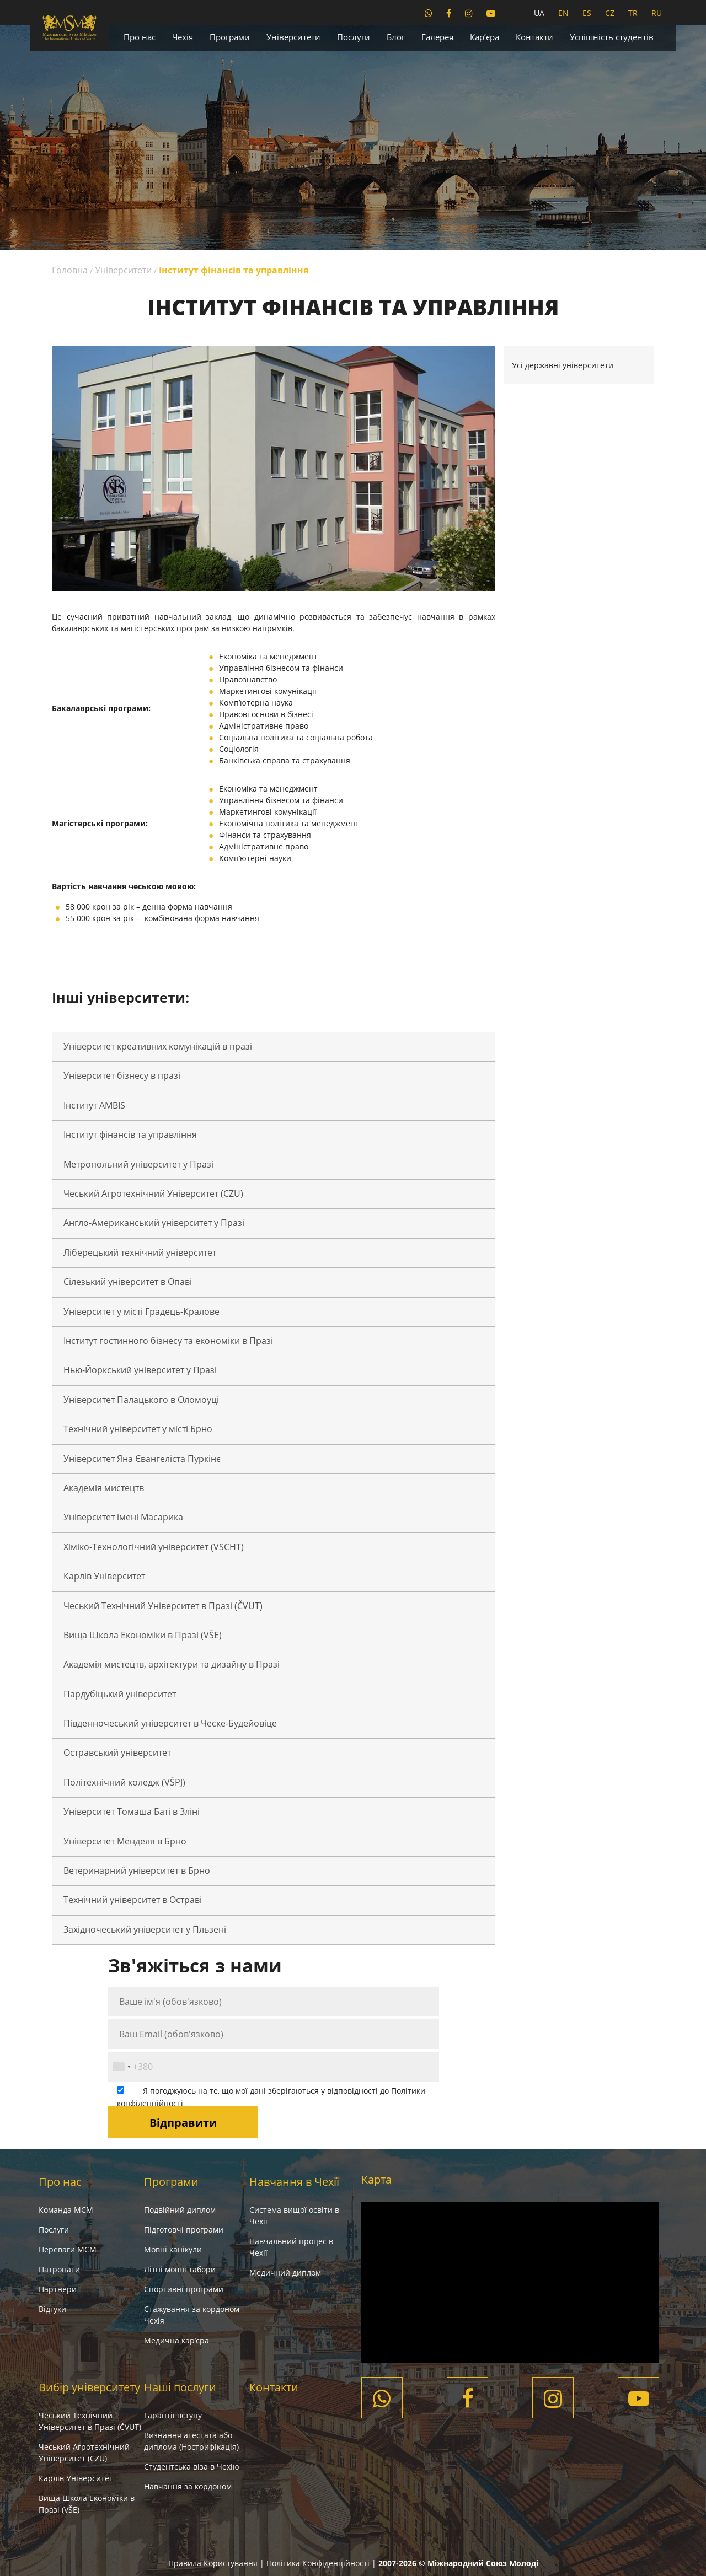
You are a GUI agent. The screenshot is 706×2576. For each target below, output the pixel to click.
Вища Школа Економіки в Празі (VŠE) (142, 1635)
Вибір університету (89, 2387)
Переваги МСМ (68, 2249)
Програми (230, 36)
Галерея (437, 36)
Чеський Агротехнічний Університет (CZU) (153, 1193)
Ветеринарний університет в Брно (136, 1870)
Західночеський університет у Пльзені (144, 1929)
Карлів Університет (104, 1576)
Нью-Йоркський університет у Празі (140, 1370)
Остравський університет (117, 1752)
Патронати (59, 2269)
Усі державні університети (562, 364)
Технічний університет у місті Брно (137, 1429)
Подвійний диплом (180, 2209)
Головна (70, 270)
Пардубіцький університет (119, 1694)
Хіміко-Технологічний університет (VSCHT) (153, 1547)
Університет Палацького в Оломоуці (141, 1400)
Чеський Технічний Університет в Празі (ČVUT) (163, 1606)
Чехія (182, 36)
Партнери (58, 2289)
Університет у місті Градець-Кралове (141, 1311)
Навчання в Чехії (294, 2181)
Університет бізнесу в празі (121, 1075)
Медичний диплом (285, 2272)
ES (586, 13)
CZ (609, 13)
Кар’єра (484, 36)
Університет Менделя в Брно (124, 1841)
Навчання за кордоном (188, 2486)
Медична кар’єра (176, 2340)
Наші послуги (180, 2387)
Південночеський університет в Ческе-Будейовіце (170, 1723)
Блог (396, 36)
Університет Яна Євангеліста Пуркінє (142, 1459)
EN (563, 13)
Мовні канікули (173, 2249)
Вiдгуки (52, 2309)
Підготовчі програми (183, 2229)
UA (539, 13)
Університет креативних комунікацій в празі (157, 1046)
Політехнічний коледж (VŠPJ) (124, 1782)
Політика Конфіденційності (318, 2563)
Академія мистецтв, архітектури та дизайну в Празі (171, 1664)
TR (633, 13)
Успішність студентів (612, 36)
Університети (293, 36)
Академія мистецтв (103, 1488)
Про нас (140, 36)
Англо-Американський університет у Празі (153, 1223)
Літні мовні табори (180, 2269)
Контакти (534, 36)
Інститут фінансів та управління (130, 1134)
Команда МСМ (66, 2209)
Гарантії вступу (173, 2415)
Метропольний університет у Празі (138, 1164)
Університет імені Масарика (123, 1517)
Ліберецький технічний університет (139, 1252)
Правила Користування (213, 2563)
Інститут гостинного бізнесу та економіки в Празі (168, 1341)
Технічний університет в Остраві (132, 1900)
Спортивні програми (183, 2289)
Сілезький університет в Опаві (127, 1282)
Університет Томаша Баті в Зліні (131, 1811)
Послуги (353, 36)
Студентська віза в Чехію (191, 2466)
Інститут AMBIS (94, 1105)
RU (656, 13)
